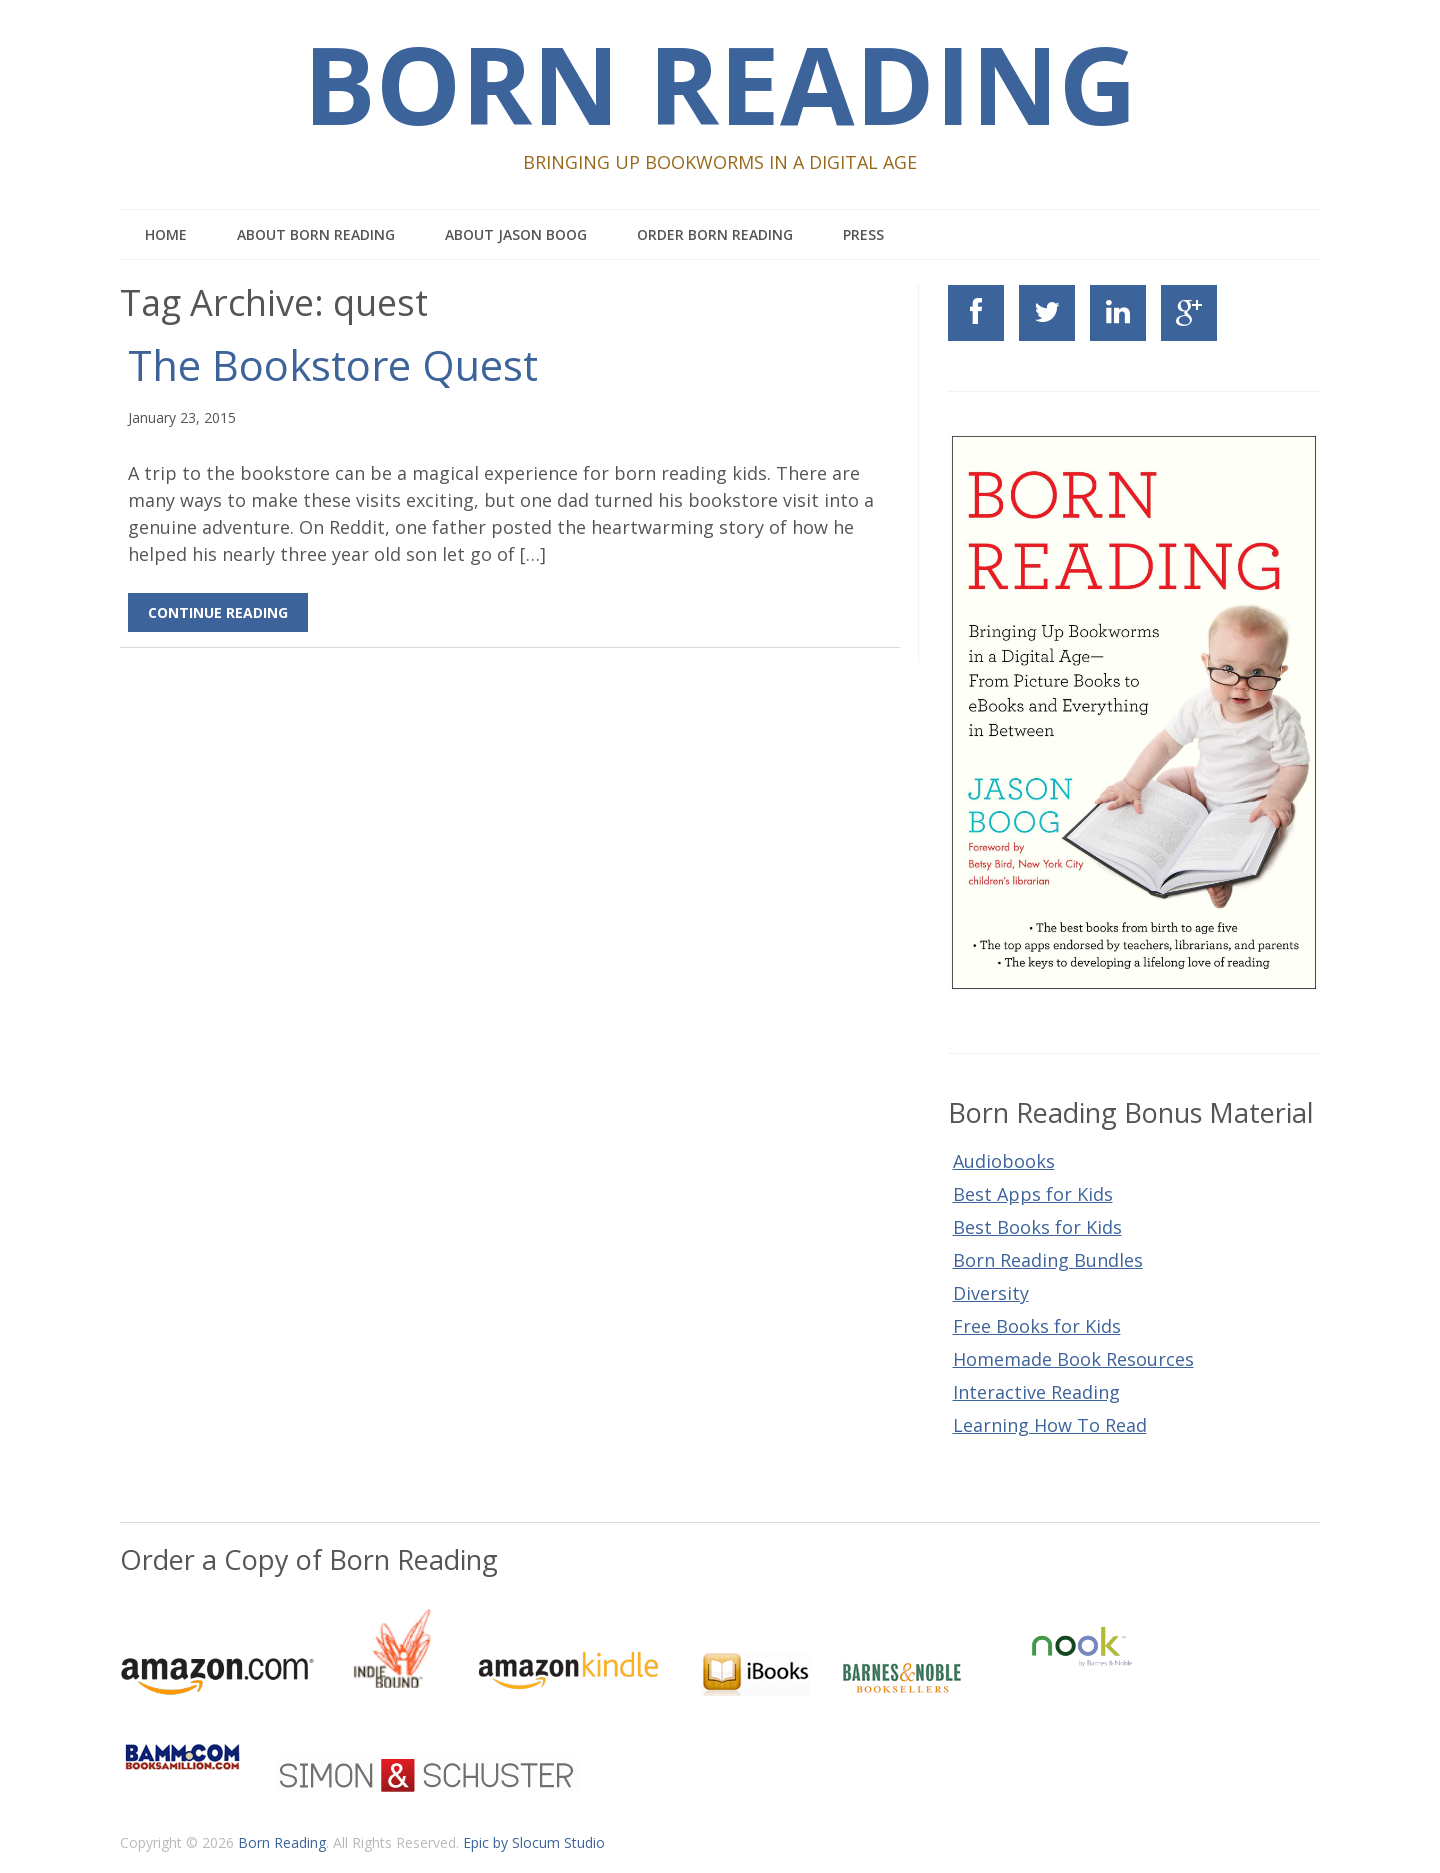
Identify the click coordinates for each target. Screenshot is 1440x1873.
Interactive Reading (1036, 1392)
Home (166, 234)
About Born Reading (316, 234)
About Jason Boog (516, 234)
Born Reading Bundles (1048, 1260)
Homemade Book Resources (1073, 1359)
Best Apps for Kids (1033, 1194)
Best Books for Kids (1037, 1227)
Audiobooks (1004, 1161)
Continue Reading (218, 612)
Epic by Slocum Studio (534, 1842)
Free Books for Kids (1037, 1326)
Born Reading (720, 83)
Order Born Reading (715, 234)
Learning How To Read (1050, 1425)
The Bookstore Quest (333, 365)
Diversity (991, 1293)
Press (863, 234)
